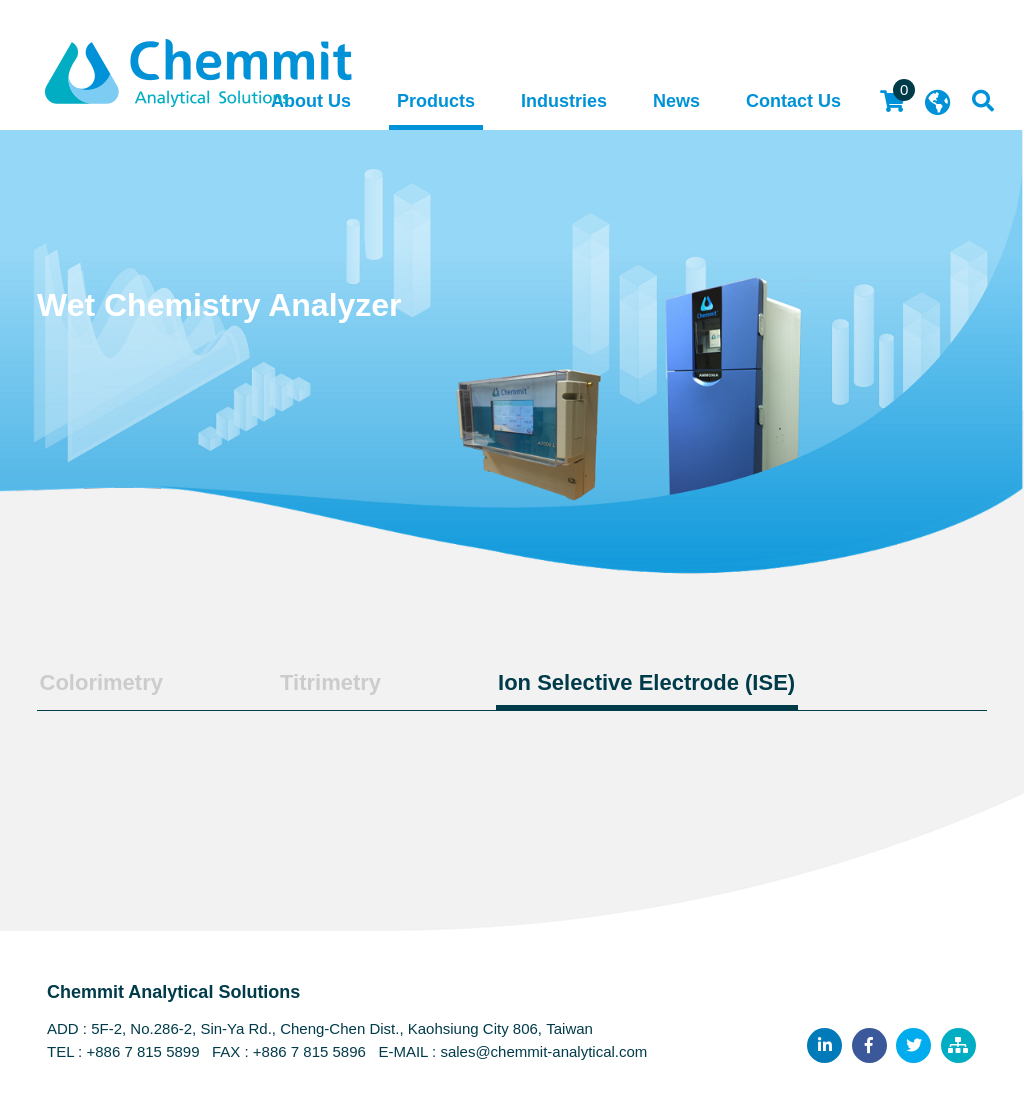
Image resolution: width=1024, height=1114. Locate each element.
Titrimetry (322, 682)
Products (436, 101)
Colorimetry (98, 682)
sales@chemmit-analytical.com (543, 1051)
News (676, 101)
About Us (311, 101)
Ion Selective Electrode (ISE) (634, 682)
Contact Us (793, 101)
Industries (564, 101)
